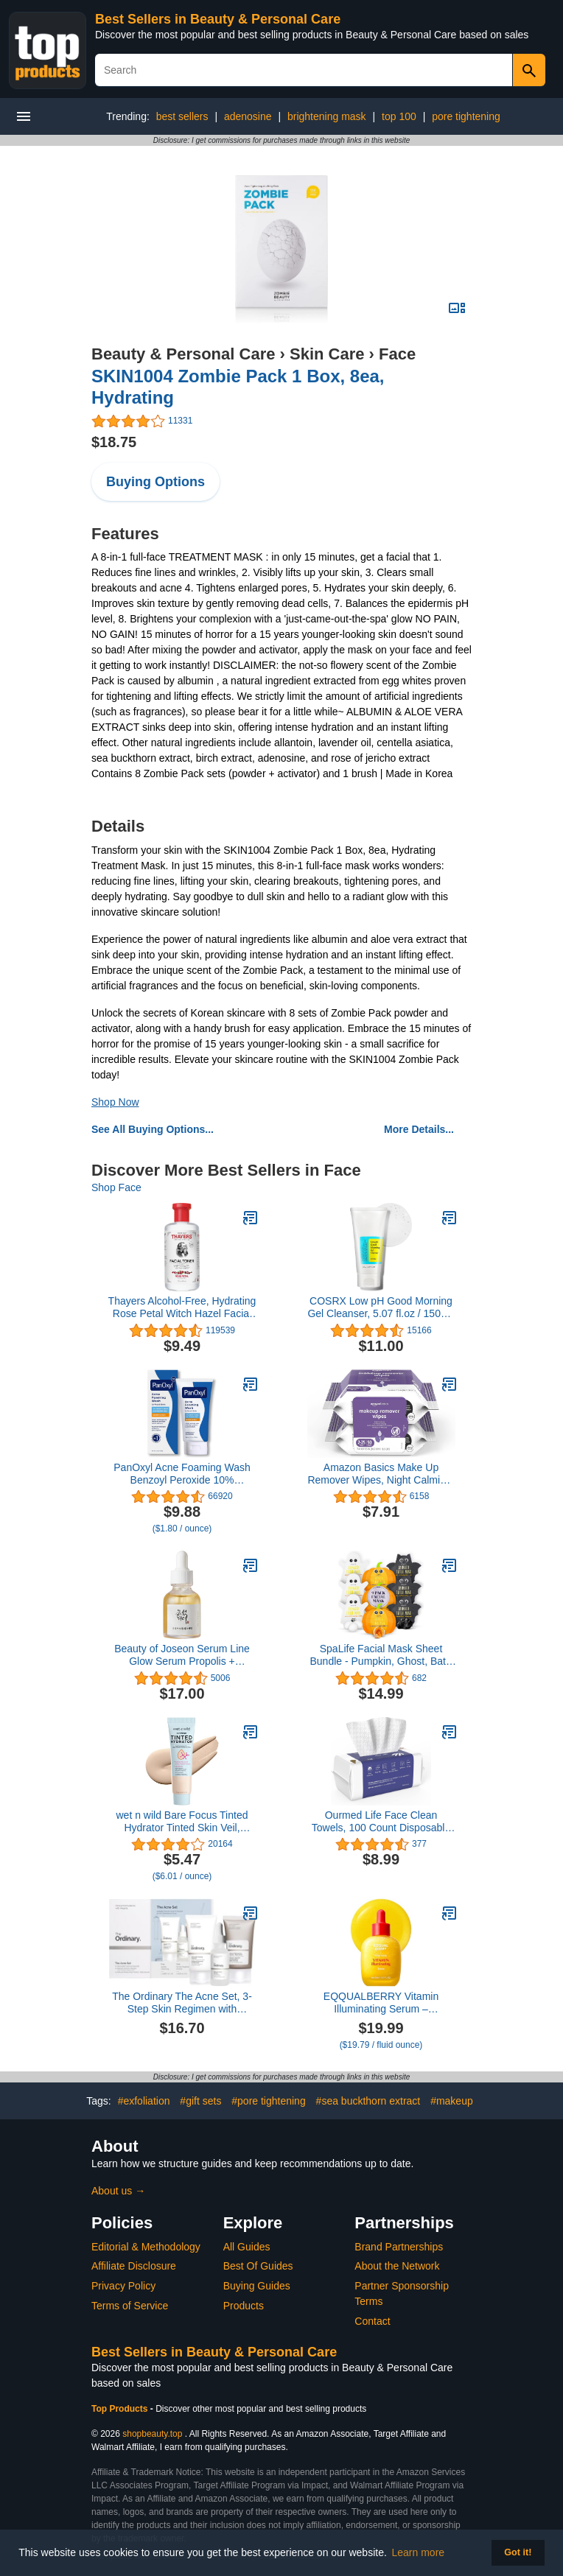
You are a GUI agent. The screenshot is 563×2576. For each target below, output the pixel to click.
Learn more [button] (418, 2552)
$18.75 (113, 442)
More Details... (419, 1129)
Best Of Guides (258, 2266)
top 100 (399, 116)
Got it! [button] (517, 2552)
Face (397, 354)
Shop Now (115, 1102)
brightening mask (326, 116)
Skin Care (327, 354)
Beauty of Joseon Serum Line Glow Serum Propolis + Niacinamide (182, 1655)
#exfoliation (144, 2101)
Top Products (120, 2409)
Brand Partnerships (398, 2247)
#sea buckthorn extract (368, 2101)
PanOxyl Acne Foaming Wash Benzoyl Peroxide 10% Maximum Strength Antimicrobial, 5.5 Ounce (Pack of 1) (182, 1474)
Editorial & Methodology (145, 2247)
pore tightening (466, 116)
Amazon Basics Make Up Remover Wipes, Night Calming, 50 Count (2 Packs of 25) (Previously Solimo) (380, 1474)
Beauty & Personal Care (183, 354)
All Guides (246, 2247)
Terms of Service (129, 2306)
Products (243, 2306)
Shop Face (116, 1187)
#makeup (451, 2101)
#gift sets (200, 2101)
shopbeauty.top (152, 2434)
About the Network (396, 2266)
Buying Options (155, 481)
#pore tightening (268, 2101)
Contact (372, 2321)
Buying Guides (256, 2286)
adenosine (248, 116)
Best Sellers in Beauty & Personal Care (217, 19)
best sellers (182, 116)
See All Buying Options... (152, 1129)
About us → (118, 2191)
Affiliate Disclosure (133, 2266)
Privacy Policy (123, 2286)
